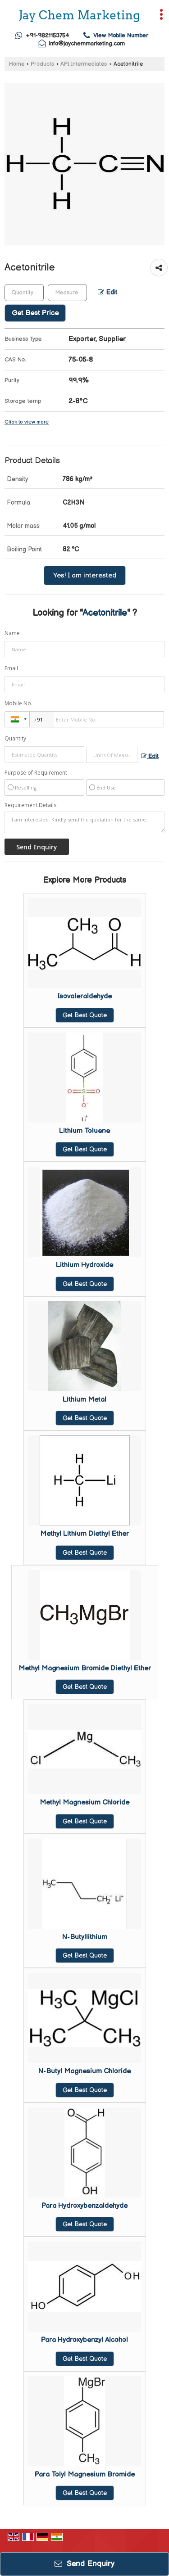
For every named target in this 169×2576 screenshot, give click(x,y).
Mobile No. (18, 703)
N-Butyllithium (84, 1937)
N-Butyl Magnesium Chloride (84, 2071)
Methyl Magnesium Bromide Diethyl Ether (84, 1668)
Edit (107, 292)
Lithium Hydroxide (84, 1265)
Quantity (15, 738)
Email (11, 668)
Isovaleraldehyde (84, 996)
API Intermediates (83, 64)
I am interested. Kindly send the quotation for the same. (84, 822)
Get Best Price (35, 313)
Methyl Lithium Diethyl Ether (84, 1533)
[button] (120, 35)
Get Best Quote (85, 1015)
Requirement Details (30, 805)
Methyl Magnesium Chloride (84, 1802)
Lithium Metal (84, 1399)
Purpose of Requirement (36, 773)
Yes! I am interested (84, 575)
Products (42, 64)
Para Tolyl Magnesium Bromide (85, 2474)
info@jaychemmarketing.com (87, 43)
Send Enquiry (84, 2563)
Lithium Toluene (84, 1131)
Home (16, 64)
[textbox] (67, 292)
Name (12, 633)
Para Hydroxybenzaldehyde (84, 2206)
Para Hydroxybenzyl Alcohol (84, 2340)
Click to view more (27, 422)
